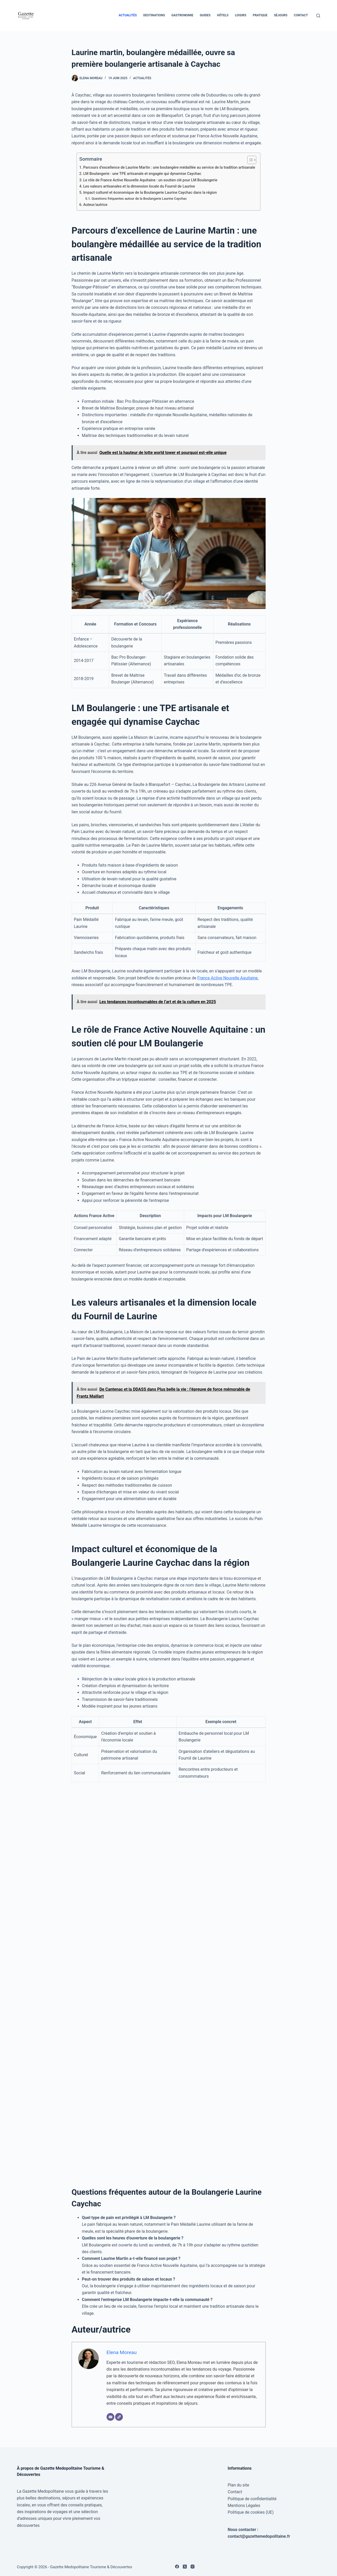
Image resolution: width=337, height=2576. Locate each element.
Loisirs (240, 15)
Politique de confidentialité (252, 2498)
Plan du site (238, 2485)
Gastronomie (182, 15)
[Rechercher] (318, 16)
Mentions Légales (244, 2505)
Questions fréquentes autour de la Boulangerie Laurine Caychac (139, 198)
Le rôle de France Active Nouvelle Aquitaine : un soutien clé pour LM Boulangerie (150, 180)
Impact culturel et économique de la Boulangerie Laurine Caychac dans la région (150, 192)
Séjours (280, 15)
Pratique (260, 15)
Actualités (128, 15)
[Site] (119, 2417)
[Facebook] (177, 2566)
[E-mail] (110, 2417)
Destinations (154, 15)
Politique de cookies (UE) (251, 2512)
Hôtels (222, 15)
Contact (301, 15)
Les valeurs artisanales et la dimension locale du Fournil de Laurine (139, 186)
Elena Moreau (122, 2352)
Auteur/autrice (95, 205)
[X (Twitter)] (185, 2566)
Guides (205, 15)
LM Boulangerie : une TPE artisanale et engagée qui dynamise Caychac (142, 174)
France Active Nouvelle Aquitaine (227, 978)
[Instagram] (192, 2566)
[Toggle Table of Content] (249, 159)
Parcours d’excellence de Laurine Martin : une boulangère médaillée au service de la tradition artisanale (169, 167)
